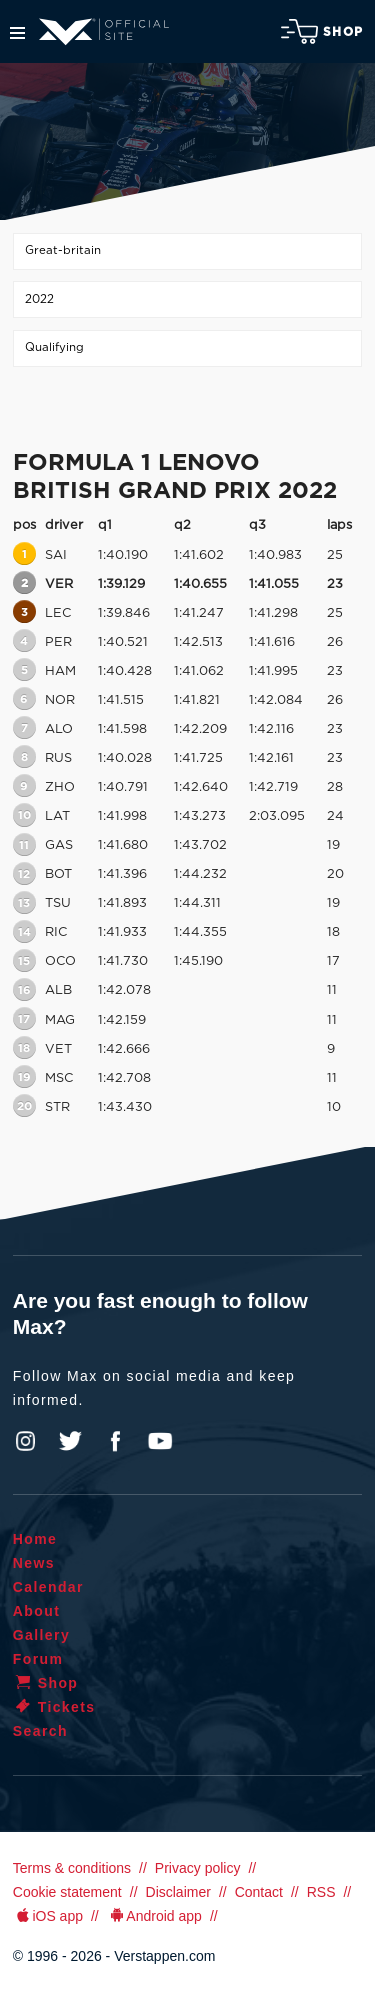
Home (35, 1539)
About (36, 1611)
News (34, 1563)
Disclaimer (178, 1892)
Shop (322, 31)
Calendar (48, 1587)
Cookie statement (67, 1892)
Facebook (115, 1441)
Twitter (71, 1441)
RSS (321, 1892)
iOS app (48, 1916)
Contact (259, 1892)
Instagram (26, 1441)
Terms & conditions (72, 1868)
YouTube (160, 1441)
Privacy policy (198, 1868)
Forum (38, 1659)
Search (40, 1731)
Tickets (54, 1707)
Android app (154, 1916)
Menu (17, 33)
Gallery (41, 1635)
